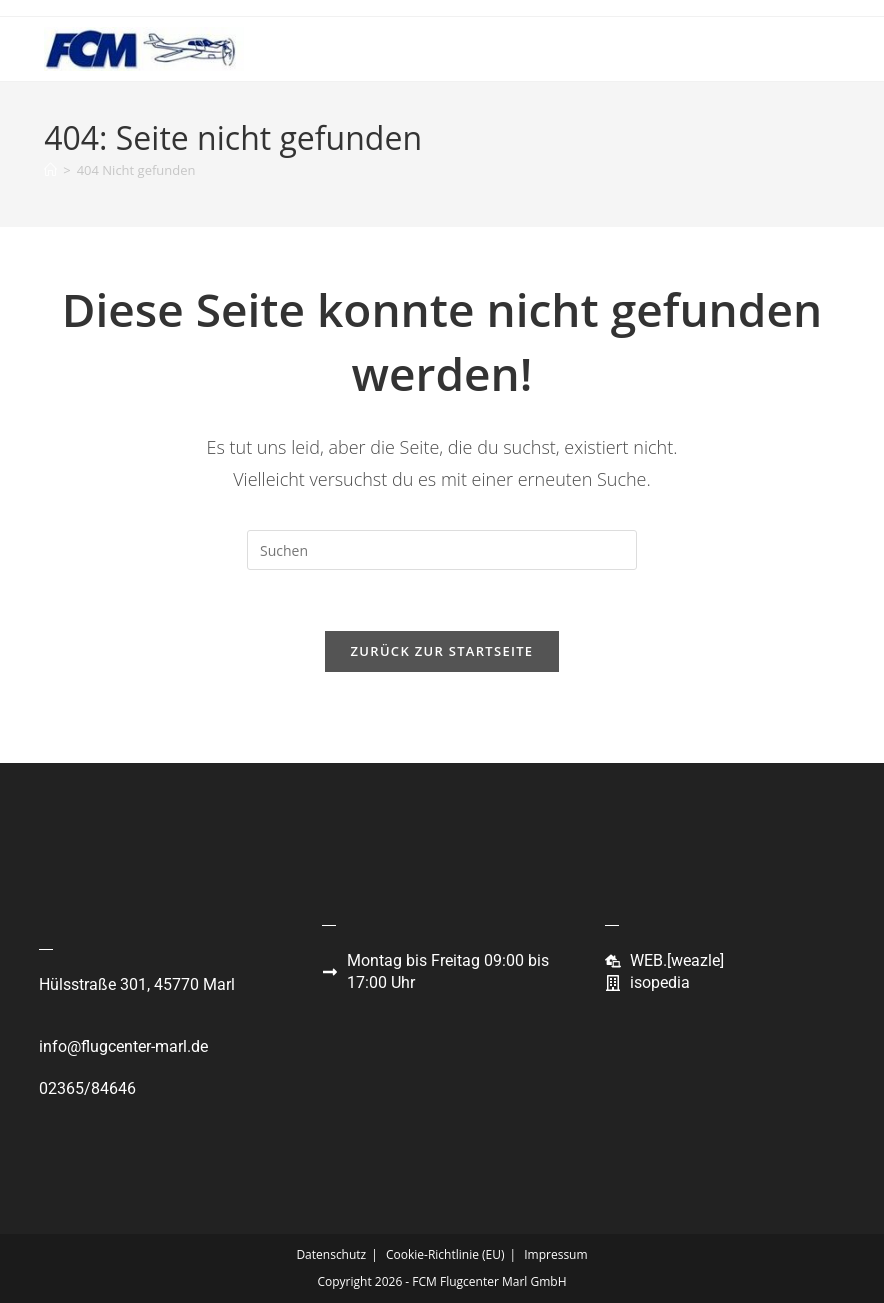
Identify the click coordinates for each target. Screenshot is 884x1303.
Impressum (555, 1254)
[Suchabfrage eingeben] (442, 550)
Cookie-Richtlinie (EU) (445, 1254)
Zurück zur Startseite (442, 651)
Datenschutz (331, 1254)
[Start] (50, 170)
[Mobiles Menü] (810, 49)
